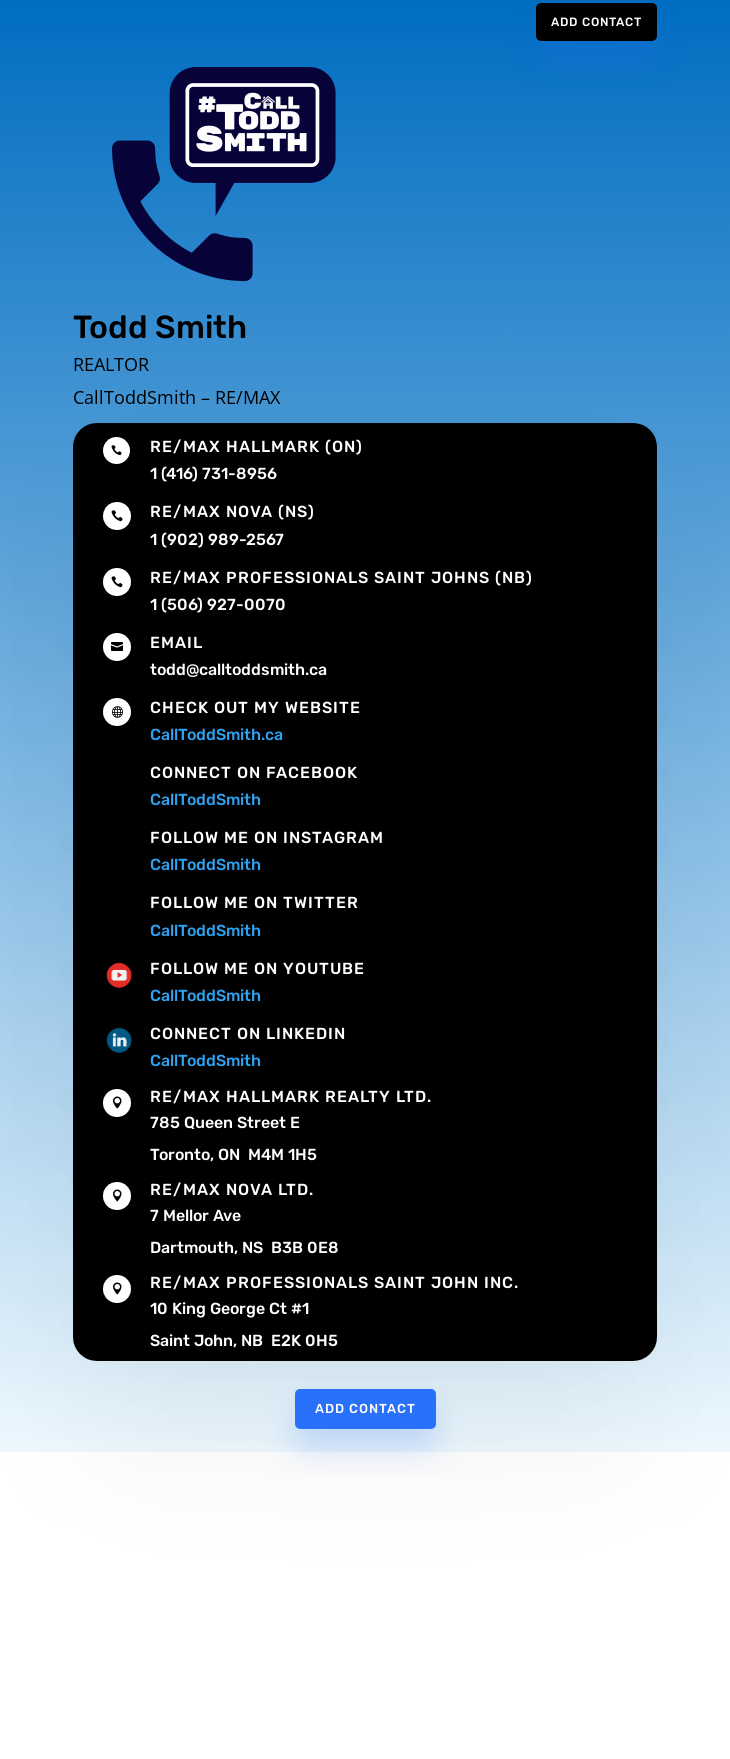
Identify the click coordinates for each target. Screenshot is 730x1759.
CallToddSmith (205, 799)
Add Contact (596, 22)
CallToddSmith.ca (216, 734)
